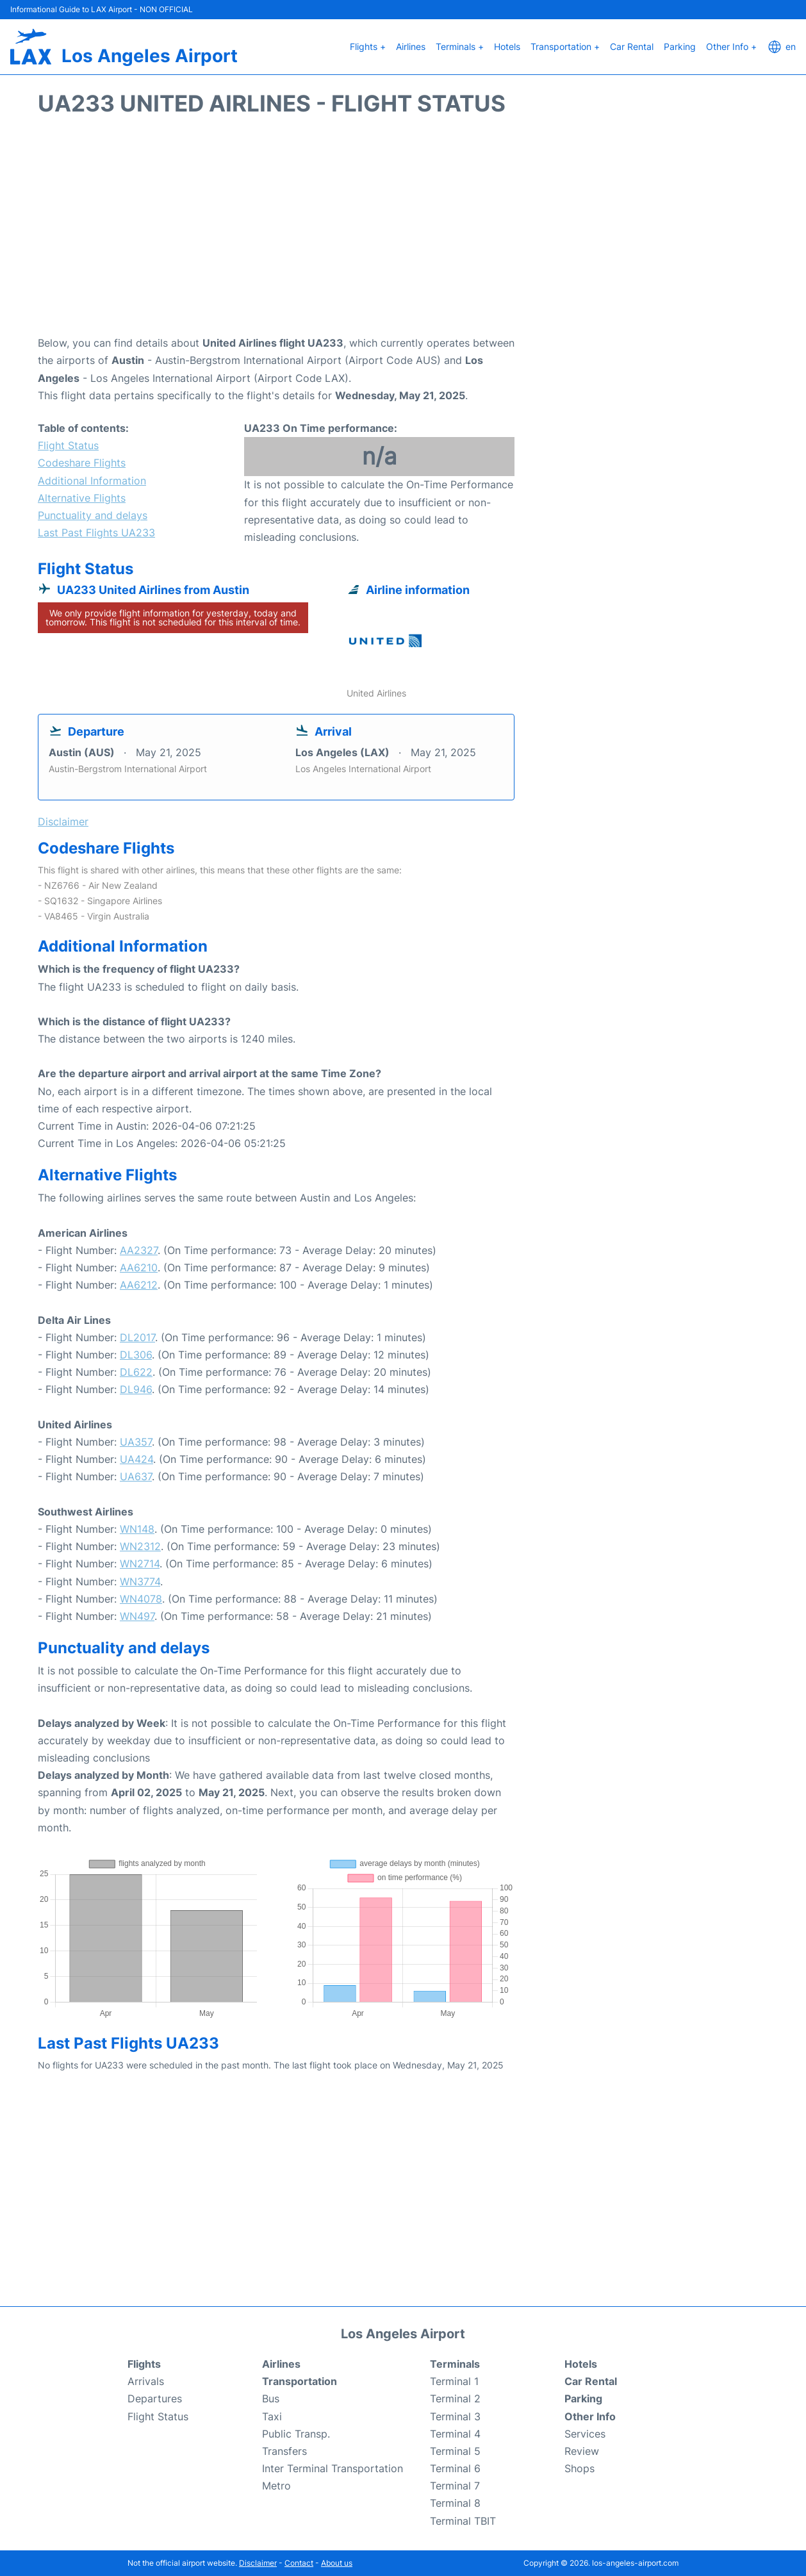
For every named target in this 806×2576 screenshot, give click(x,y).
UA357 (136, 1441)
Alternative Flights (82, 497)
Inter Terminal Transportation (332, 2468)
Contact (298, 2563)
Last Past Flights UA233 (96, 532)
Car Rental (632, 46)
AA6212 (139, 1284)
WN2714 (140, 1563)
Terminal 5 (455, 2451)
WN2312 (140, 1546)
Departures (154, 2398)
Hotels (507, 46)
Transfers (284, 2451)
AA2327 (139, 1250)
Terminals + (460, 46)
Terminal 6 (455, 2468)
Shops (579, 2468)
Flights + (368, 46)
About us (336, 2563)
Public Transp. (296, 2433)
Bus (270, 2398)
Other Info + (731, 46)
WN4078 (141, 1598)
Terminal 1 (454, 2381)
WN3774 (140, 1581)
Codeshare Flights (82, 462)
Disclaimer (258, 2563)
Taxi (272, 2416)
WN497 (137, 1616)
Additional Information (92, 480)
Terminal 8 (455, 2503)
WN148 (137, 1529)
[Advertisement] (403, 232)
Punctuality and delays (92, 515)
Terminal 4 (455, 2433)
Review (581, 2451)
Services (584, 2433)
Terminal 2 (455, 2398)
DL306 (136, 1354)
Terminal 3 (455, 2416)
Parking (680, 46)
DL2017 (137, 1337)
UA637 (136, 1476)
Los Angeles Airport (150, 56)
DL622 (136, 1372)
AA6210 (139, 1267)
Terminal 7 (455, 2485)
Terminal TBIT (463, 2520)
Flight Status (68, 445)
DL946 (136, 1389)
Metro (276, 2485)
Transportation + (565, 46)
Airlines (410, 46)
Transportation (299, 2381)
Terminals (455, 2363)
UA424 (136, 1459)
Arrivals (145, 2381)
